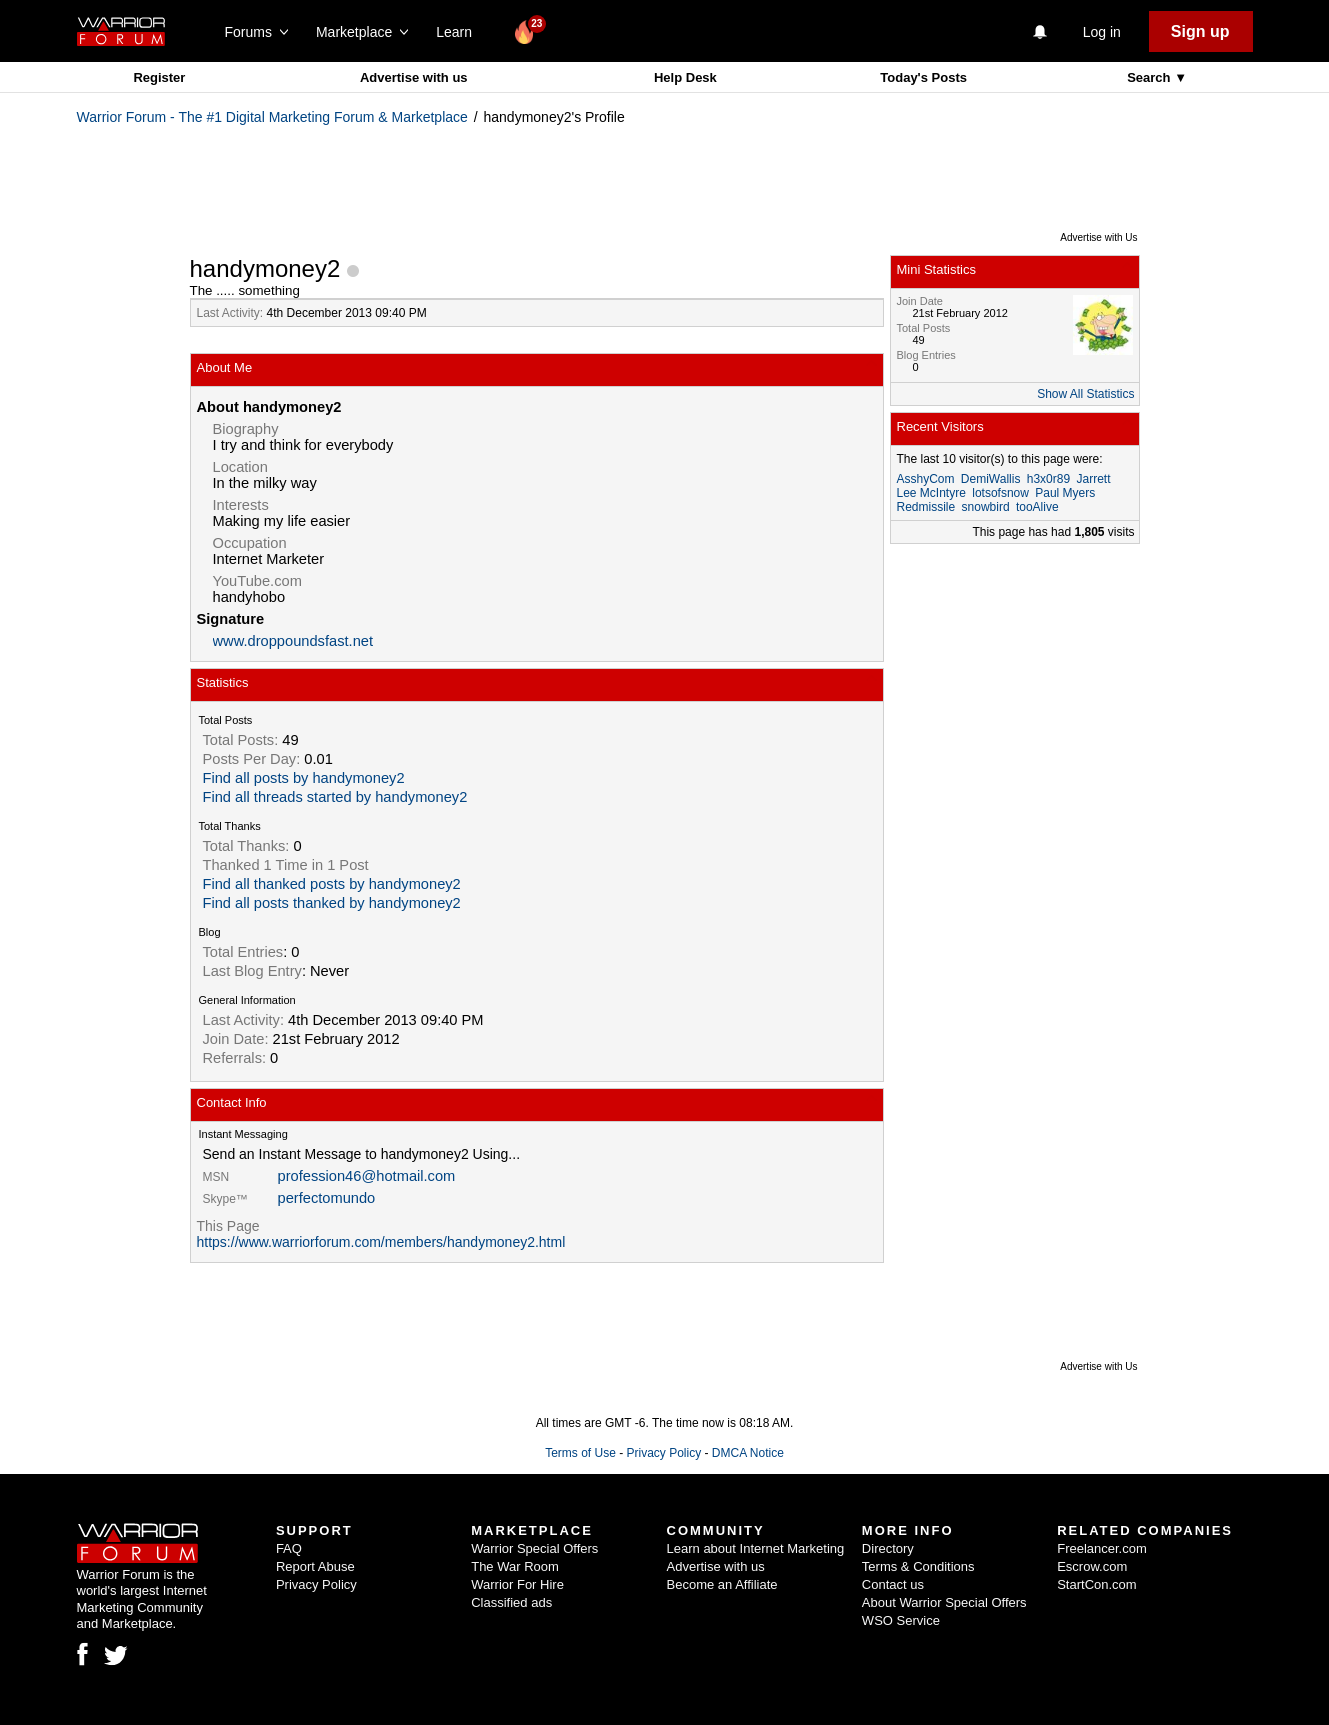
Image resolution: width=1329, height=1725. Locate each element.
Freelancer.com (1102, 1548)
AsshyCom (926, 479)
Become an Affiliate (722, 1584)
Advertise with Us (1098, 237)
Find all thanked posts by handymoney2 (332, 884)
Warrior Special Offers (534, 1548)
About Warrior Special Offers (944, 1602)
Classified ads (511, 1602)
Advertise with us (414, 77)
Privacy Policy (663, 1453)
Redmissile (926, 507)
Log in (1102, 32)
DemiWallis (991, 479)
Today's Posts (923, 77)
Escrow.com (1092, 1566)
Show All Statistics (1085, 394)
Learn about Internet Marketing (756, 1548)
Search (1150, 77)
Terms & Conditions (918, 1566)
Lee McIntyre (931, 493)
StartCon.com (1096, 1584)
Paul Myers (1065, 493)
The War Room (515, 1566)
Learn (459, 32)
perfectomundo (327, 1198)
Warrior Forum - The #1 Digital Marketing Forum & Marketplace (272, 117)
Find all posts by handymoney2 (304, 778)
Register (159, 77)
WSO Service (901, 1620)
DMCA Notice (748, 1453)
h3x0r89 (1048, 479)
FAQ (289, 1548)
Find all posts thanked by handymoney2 (332, 903)
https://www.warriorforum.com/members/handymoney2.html (381, 1242)
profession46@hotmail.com (367, 1176)
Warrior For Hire (517, 1584)
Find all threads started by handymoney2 (335, 797)
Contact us (893, 1584)
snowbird (986, 507)
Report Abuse (315, 1566)
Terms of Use (580, 1453)
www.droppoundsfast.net (293, 641)
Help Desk (685, 77)
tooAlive (1037, 507)
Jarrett (1093, 479)
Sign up (1200, 31)
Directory (888, 1548)
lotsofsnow (1000, 493)
